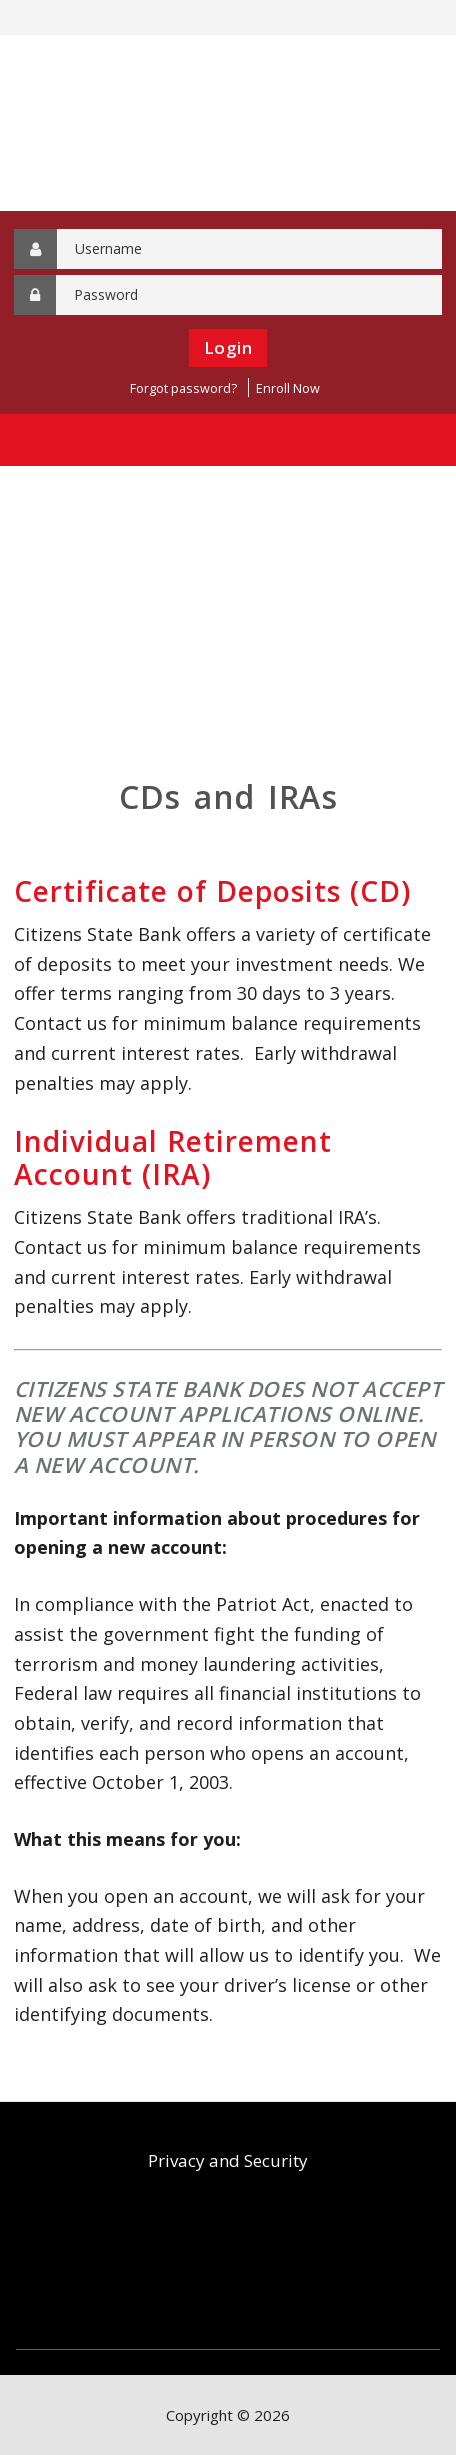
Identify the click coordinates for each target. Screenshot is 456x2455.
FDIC (184, 2263)
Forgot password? (183, 388)
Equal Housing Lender (284, 2263)
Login (228, 347)
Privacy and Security (228, 2160)
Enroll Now (288, 388)
